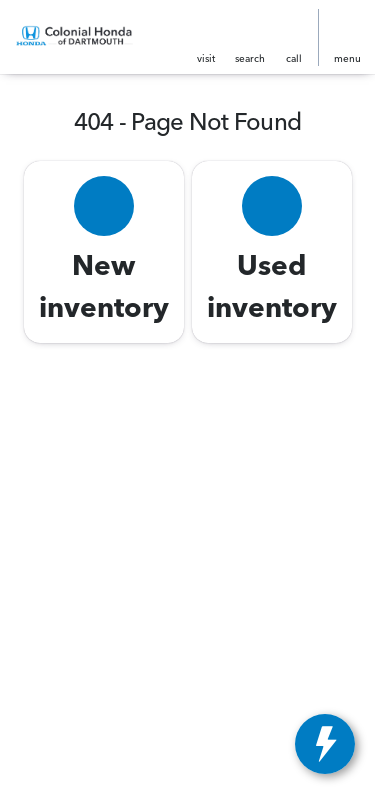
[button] (206, 37)
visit (206, 58)
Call (294, 58)
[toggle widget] (325, 744)
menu (347, 58)
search (250, 58)
